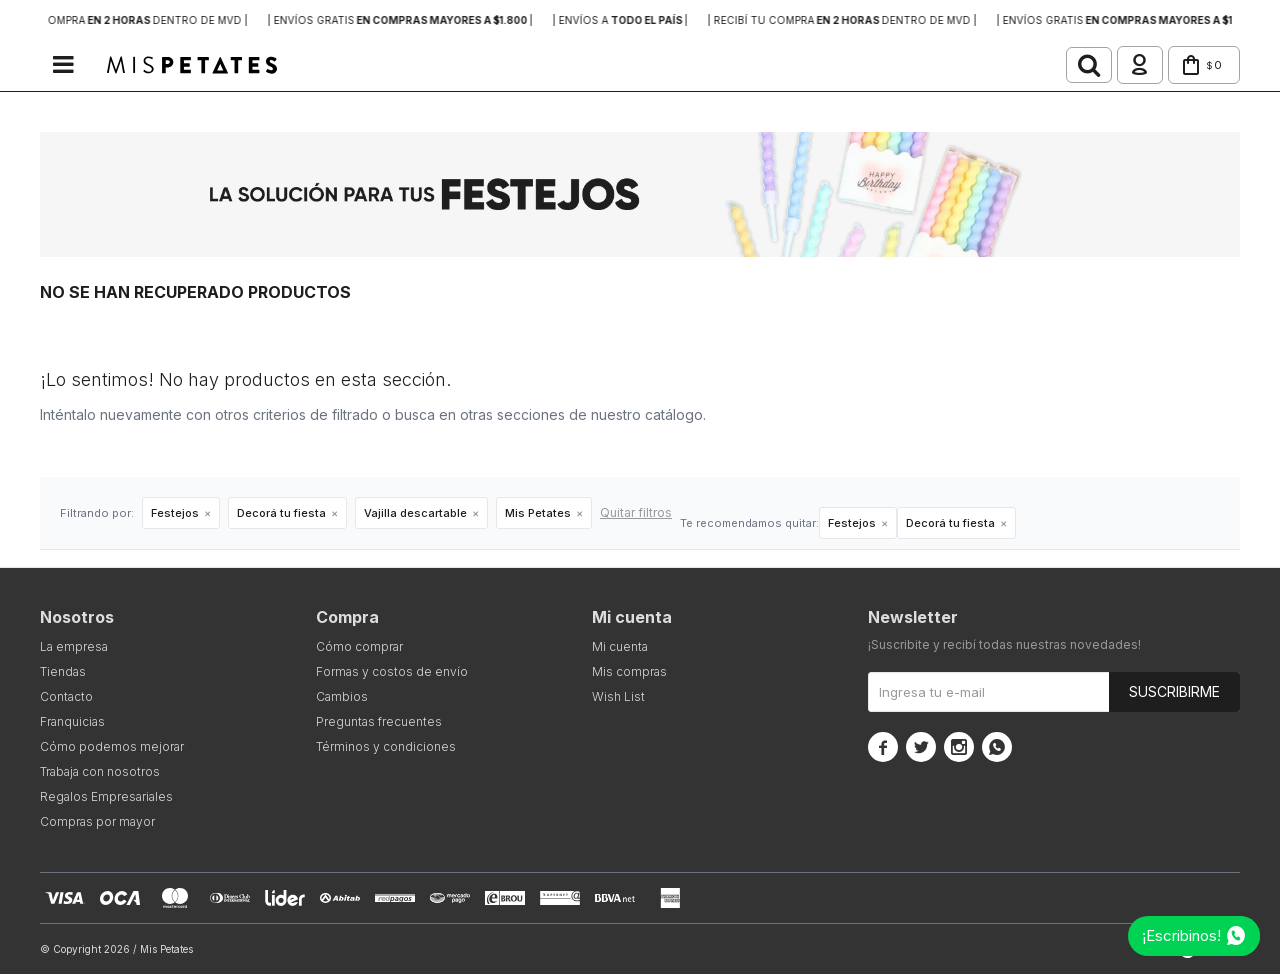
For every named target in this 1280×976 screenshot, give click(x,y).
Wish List (618, 698)
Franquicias (72, 723)
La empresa (74, 648)
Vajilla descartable (415, 515)
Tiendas (63, 673)
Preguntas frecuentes (379, 723)
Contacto (66, 698)
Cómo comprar (359, 648)
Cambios (342, 698)
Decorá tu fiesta (281, 515)
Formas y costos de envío (392, 673)
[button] (1064, 66)
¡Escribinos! (1181, 935)
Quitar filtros (636, 514)
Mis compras (629, 673)
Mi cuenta (620, 648)
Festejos (175, 515)
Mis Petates (538, 515)
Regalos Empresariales (106, 798)
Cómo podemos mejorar (112, 748)
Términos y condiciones (386, 748)
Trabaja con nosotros (100, 773)
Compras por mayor (97, 823)
